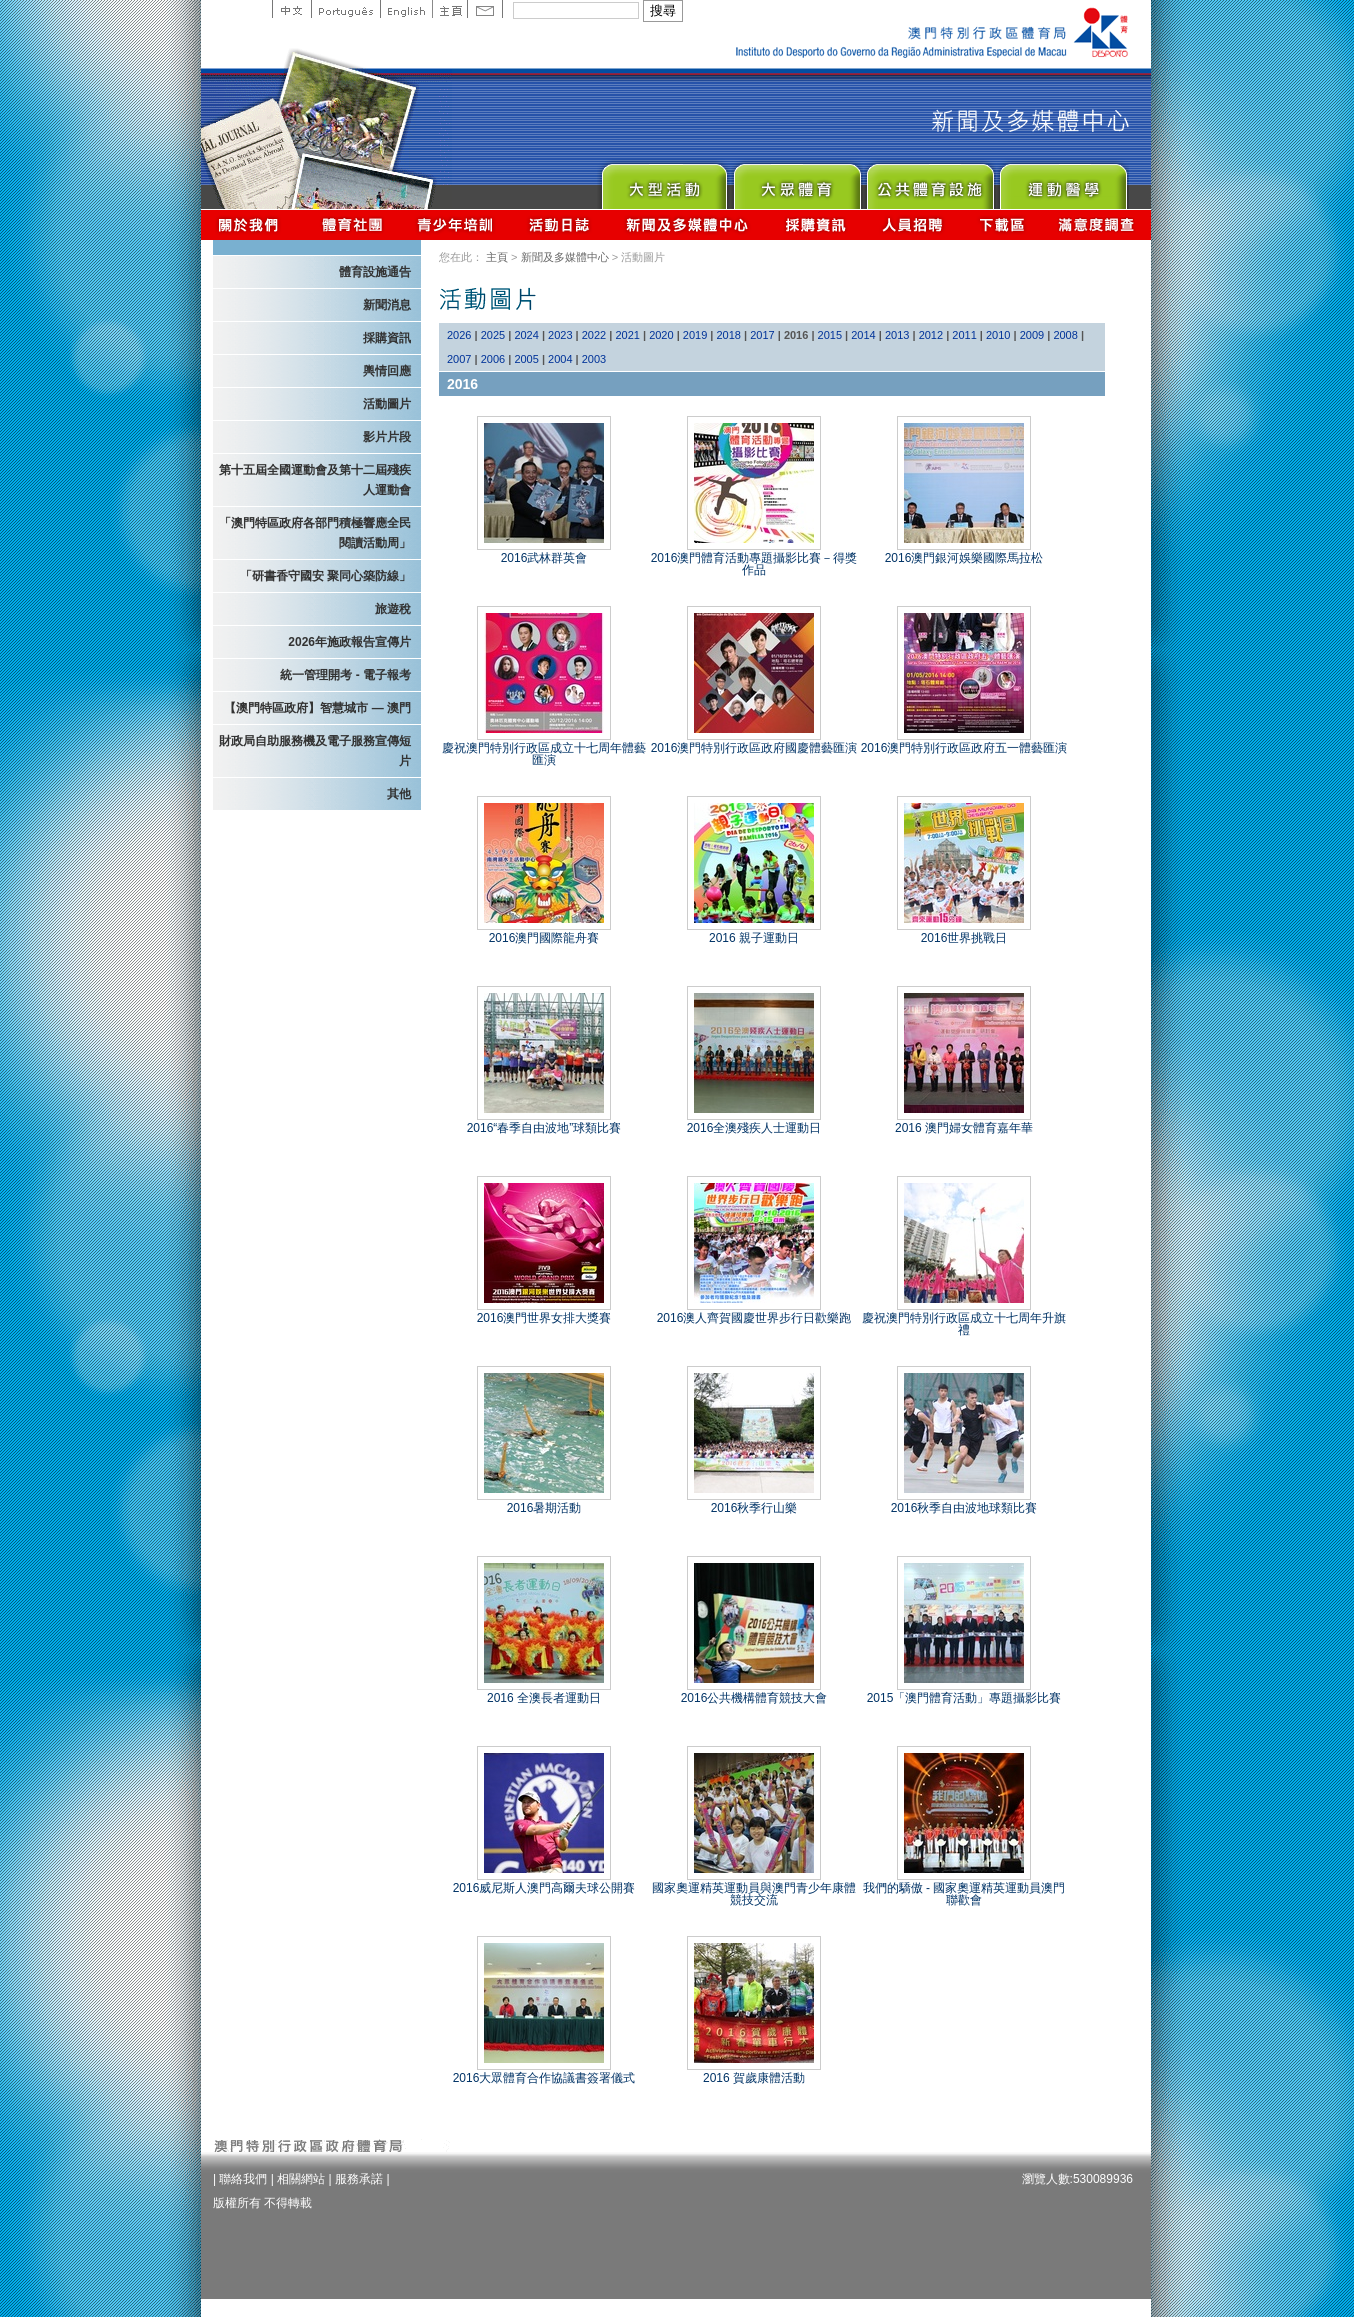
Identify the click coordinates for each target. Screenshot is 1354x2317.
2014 (863, 335)
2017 (762, 335)
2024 (526, 335)
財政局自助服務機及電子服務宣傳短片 (315, 751)
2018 (729, 335)
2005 (526, 359)
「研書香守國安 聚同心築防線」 (325, 576)
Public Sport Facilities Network (929, 181)
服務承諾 (359, 2179)
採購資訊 (815, 224)
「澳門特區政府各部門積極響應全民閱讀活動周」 (315, 533)
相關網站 (301, 2179)
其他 (399, 794)
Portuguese (345, 9)
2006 (493, 359)
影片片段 (387, 437)
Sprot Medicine (1062, 181)
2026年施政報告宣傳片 (349, 642)
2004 (560, 359)
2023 (560, 335)
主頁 (449, 9)
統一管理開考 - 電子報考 (345, 675)
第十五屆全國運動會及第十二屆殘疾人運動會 (315, 480)
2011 (964, 335)
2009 (1032, 335)
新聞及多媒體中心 (688, 224)
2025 (493, 335)
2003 (594, 359)
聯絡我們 (243, 2179)
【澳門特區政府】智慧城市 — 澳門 (317, 708)
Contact (485, 9)
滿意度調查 (1097, 224)
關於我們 (252, 224)
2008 (1065, 335)
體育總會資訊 (352, 224)
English (406, 9)
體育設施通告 (375, 272)
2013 (897, 335)
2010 (998, 335)
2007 (459, 359)
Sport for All (796, 181)
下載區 (1001, 224)
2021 (627, 335)
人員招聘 (912, 224)
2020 (661, 335)
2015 (830, 335)
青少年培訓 (456, 224)
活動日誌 (560, 224)
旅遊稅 (393, 609)
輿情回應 (387, 371)
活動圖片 (387, 404)
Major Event (663, 181)
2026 (459, 335)
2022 (594, 335)
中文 (291, 9)
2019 (695, 335)
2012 (931, 335)
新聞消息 (387, 305)
